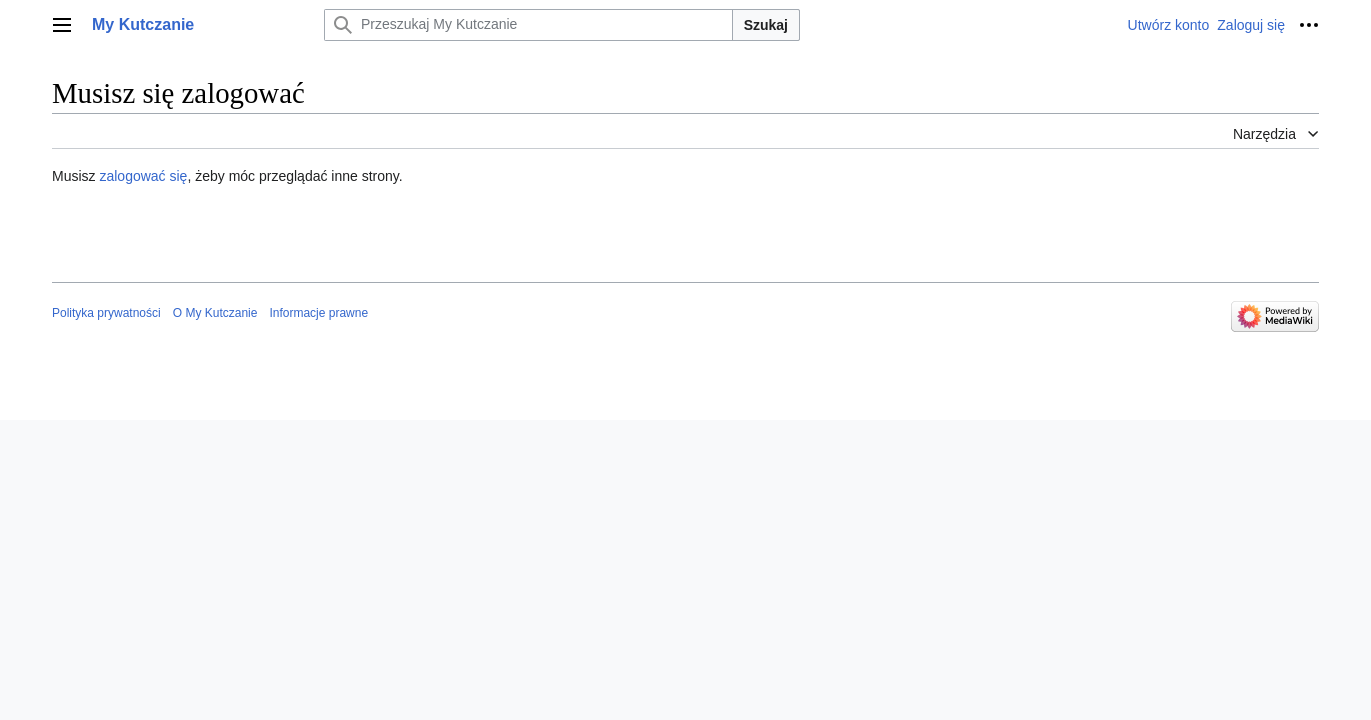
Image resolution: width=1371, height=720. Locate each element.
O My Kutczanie (215, 313)
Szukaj (766, 25)
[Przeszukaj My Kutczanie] (528, 25)
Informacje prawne (318, 313)
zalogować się (143, 176)
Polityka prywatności (106, 313)
